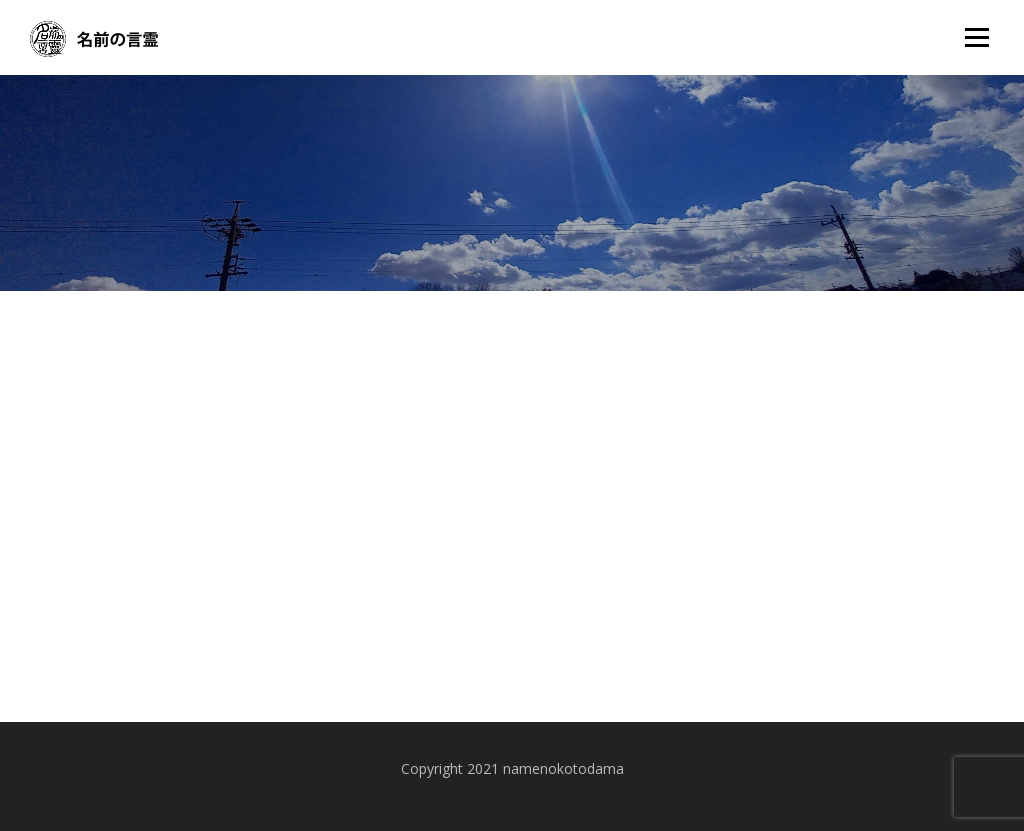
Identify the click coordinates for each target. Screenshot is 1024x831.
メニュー (976, 37)
